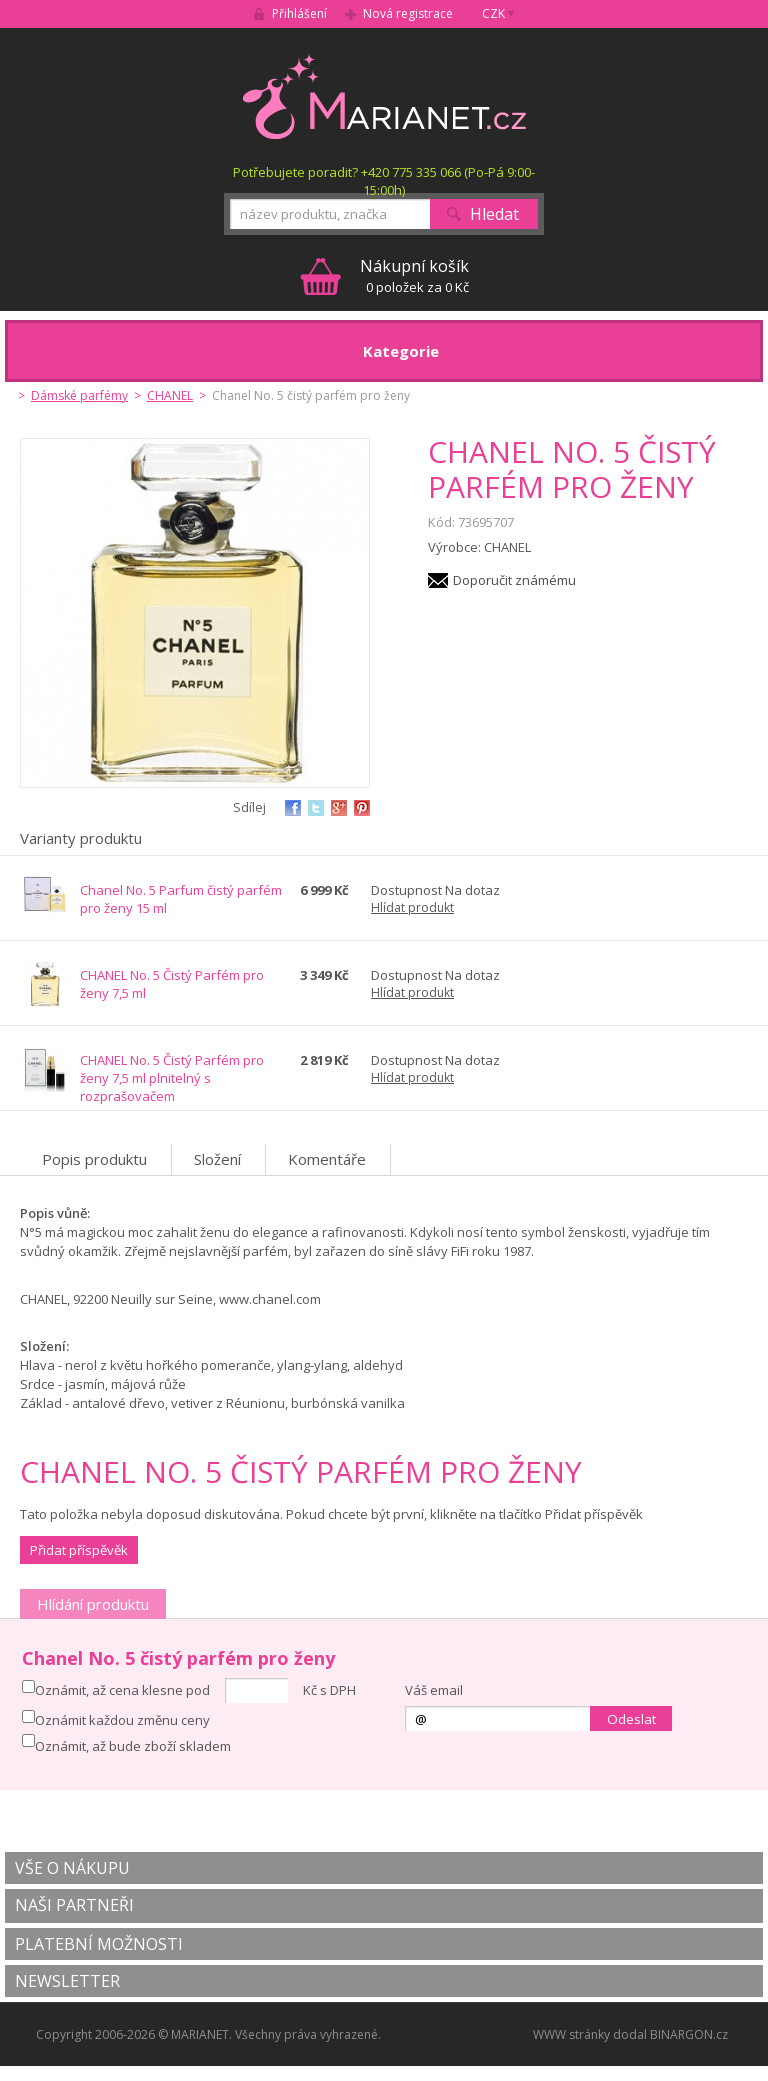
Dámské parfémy (79, 395)
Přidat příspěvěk (79, 1550)
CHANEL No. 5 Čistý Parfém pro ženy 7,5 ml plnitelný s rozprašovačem (172, 1078)
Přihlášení (299, 13)
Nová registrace (408, 13)
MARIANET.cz (384, 96)
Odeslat (631, 1719)
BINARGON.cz (689, 2034)
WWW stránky (571, 2034)
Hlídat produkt (412, 907)
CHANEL (170, 395)
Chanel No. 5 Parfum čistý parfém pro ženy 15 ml (181, 899)
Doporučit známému (514, 580)
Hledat (494, 214)
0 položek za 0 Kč (414, 275)
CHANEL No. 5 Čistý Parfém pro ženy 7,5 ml (172, 984)
